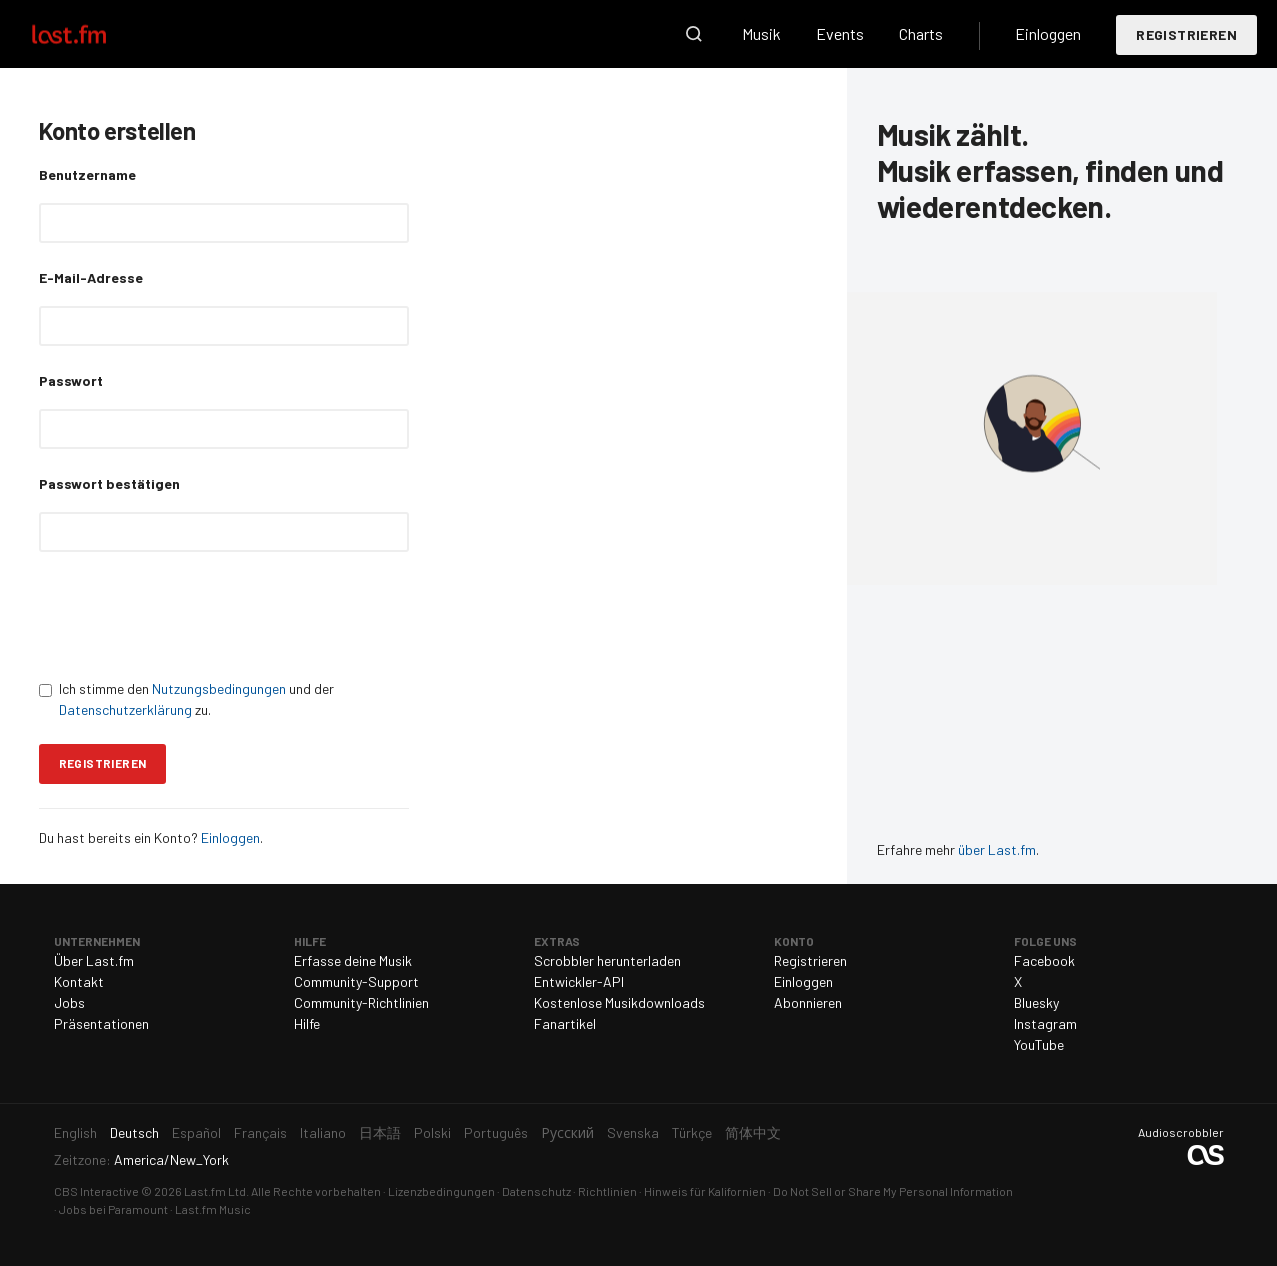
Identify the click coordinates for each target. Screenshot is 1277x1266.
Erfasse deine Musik (353, 960)
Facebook (1044, 960)
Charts (921, 33)
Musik (761, 33)
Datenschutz (536, 1191)
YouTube (1039, 1044)
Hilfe (307, 1023)
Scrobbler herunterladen (607, 960)
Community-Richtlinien (361, 1002)
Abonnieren (808, 1002)
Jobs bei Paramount (113, 1209)
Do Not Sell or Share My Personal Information (893, 1191)
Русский (567, 1132)
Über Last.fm (94, 960)
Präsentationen (101, 1023)
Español (196, 1132)
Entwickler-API (579, 981)
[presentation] (191, 615)
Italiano (323, 1132)
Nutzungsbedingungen (219, 688)
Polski (432, 1132)
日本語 (380, 1132)
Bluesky (1036, 1002)
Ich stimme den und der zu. (186, 699)
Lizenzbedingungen (441, 1191)
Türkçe (692, 1132)
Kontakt (79, 981)
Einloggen (1048, 33)
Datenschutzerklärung (125, 709)
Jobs (69, 1002)
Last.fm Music (213, 1209)
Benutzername (87, 174)
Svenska (633, 1132)
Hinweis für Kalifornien (705, 1191)
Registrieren (1186, 34)
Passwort (71, 380)
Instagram (1045, 1023)
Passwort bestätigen (109, 483)
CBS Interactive (96, 1191)
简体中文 (753, 1132)
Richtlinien (607, 1191)
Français (260, 1132)
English (75, 1132)
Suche (694, 34)
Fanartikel (565, 1023)
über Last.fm (997, 849)
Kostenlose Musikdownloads (619, 1002)
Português (496, 1132)
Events (840, 33)
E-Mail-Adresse (91, 277)
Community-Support (356, 981)
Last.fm (92, 34)
